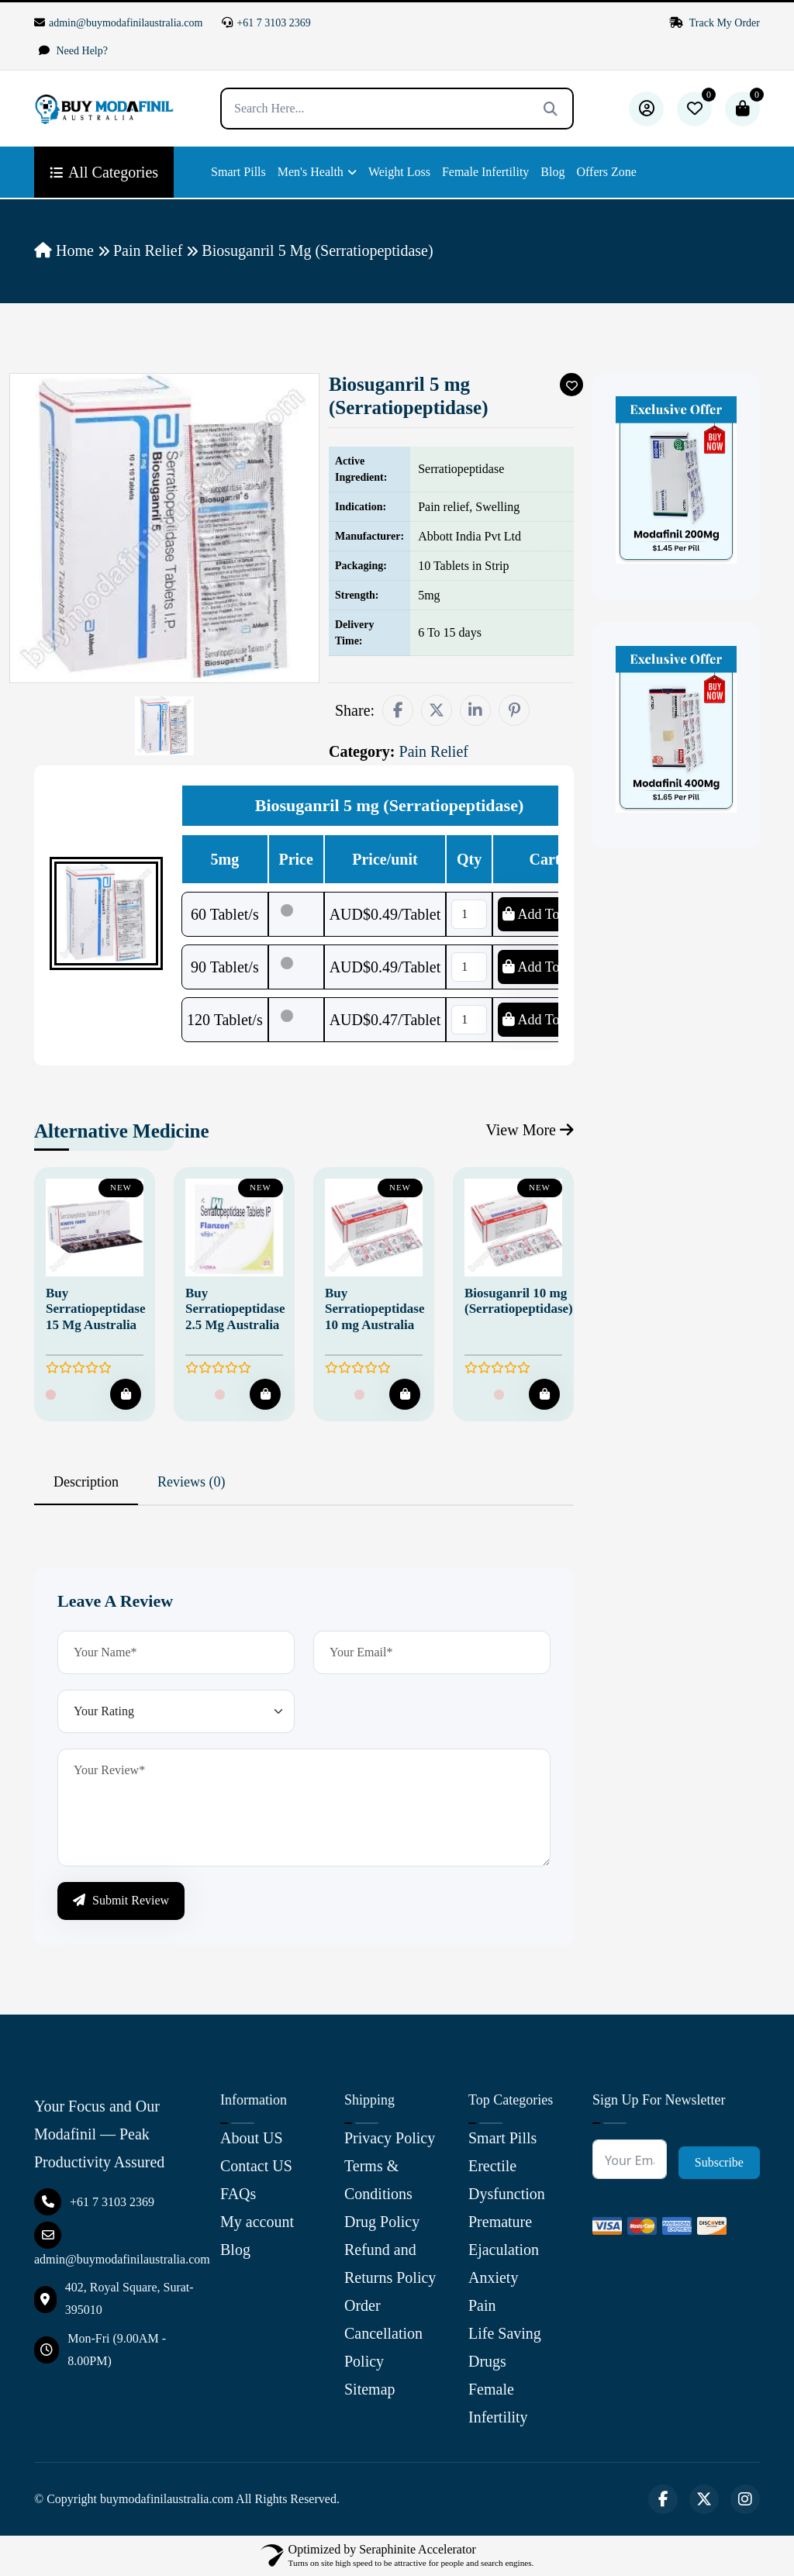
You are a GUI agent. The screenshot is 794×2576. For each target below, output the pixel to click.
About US (251, 2137)
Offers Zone (606, 171)
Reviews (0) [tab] (191, 1482)
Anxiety (493, 2277)
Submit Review (121, 1900)
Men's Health (310, 171)
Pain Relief (147, 250)
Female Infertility (485, 171)
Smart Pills (238, 171)
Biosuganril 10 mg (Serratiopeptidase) (518, 1301)
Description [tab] (86, 1482)
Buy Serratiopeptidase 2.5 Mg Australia (235, 1309)
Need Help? (73, 51)
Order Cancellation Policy (383, 2333)
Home (64, 250)
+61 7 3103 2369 (266, 23)
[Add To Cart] (125, 1394)
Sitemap (369, 2389)
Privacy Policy (389, 2137)
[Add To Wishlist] (571, 384)
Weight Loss (399, 171)
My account (257, 2221)
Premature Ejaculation (503, 2235)
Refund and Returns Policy (390, 2263)
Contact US (256, 2165)
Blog (552, 171)
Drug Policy (381, 2221)
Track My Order (715, 23)
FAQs (238, 2193)
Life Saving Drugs (504, 2347)
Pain (482, 2305)
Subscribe (719, 2162)
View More (530, 1129)
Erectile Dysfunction (506, 2179)
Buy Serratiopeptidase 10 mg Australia (374, 1309)
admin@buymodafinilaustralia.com (118, 23)
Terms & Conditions (378, 2179)
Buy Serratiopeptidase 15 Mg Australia (95, 1309)
